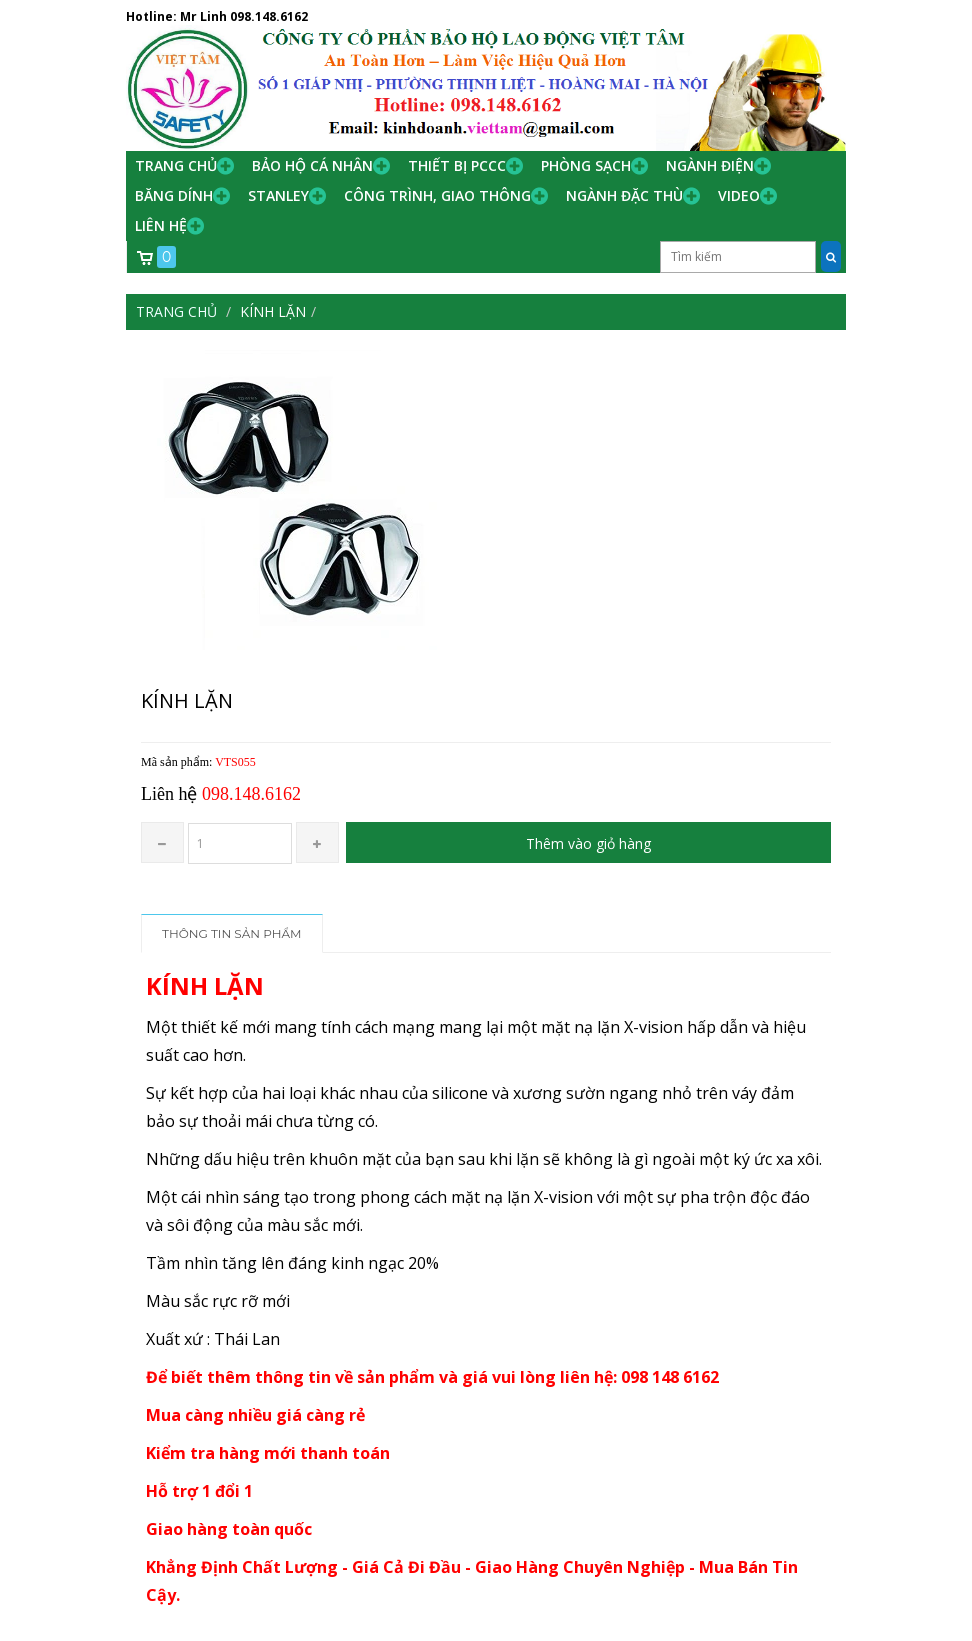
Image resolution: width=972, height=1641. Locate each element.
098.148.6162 (269, 16)
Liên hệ (161, 225)
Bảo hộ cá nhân (312, 165)
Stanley (278, 195)
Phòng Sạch (586, 165)
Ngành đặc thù (624, 195)
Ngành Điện (710, 165)
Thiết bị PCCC (457, 165)
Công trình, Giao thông (437, 195)
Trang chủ (176, 165)
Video (739, 195)
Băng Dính (174, 195)
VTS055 (235, 762)
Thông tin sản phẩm (232, 933)
